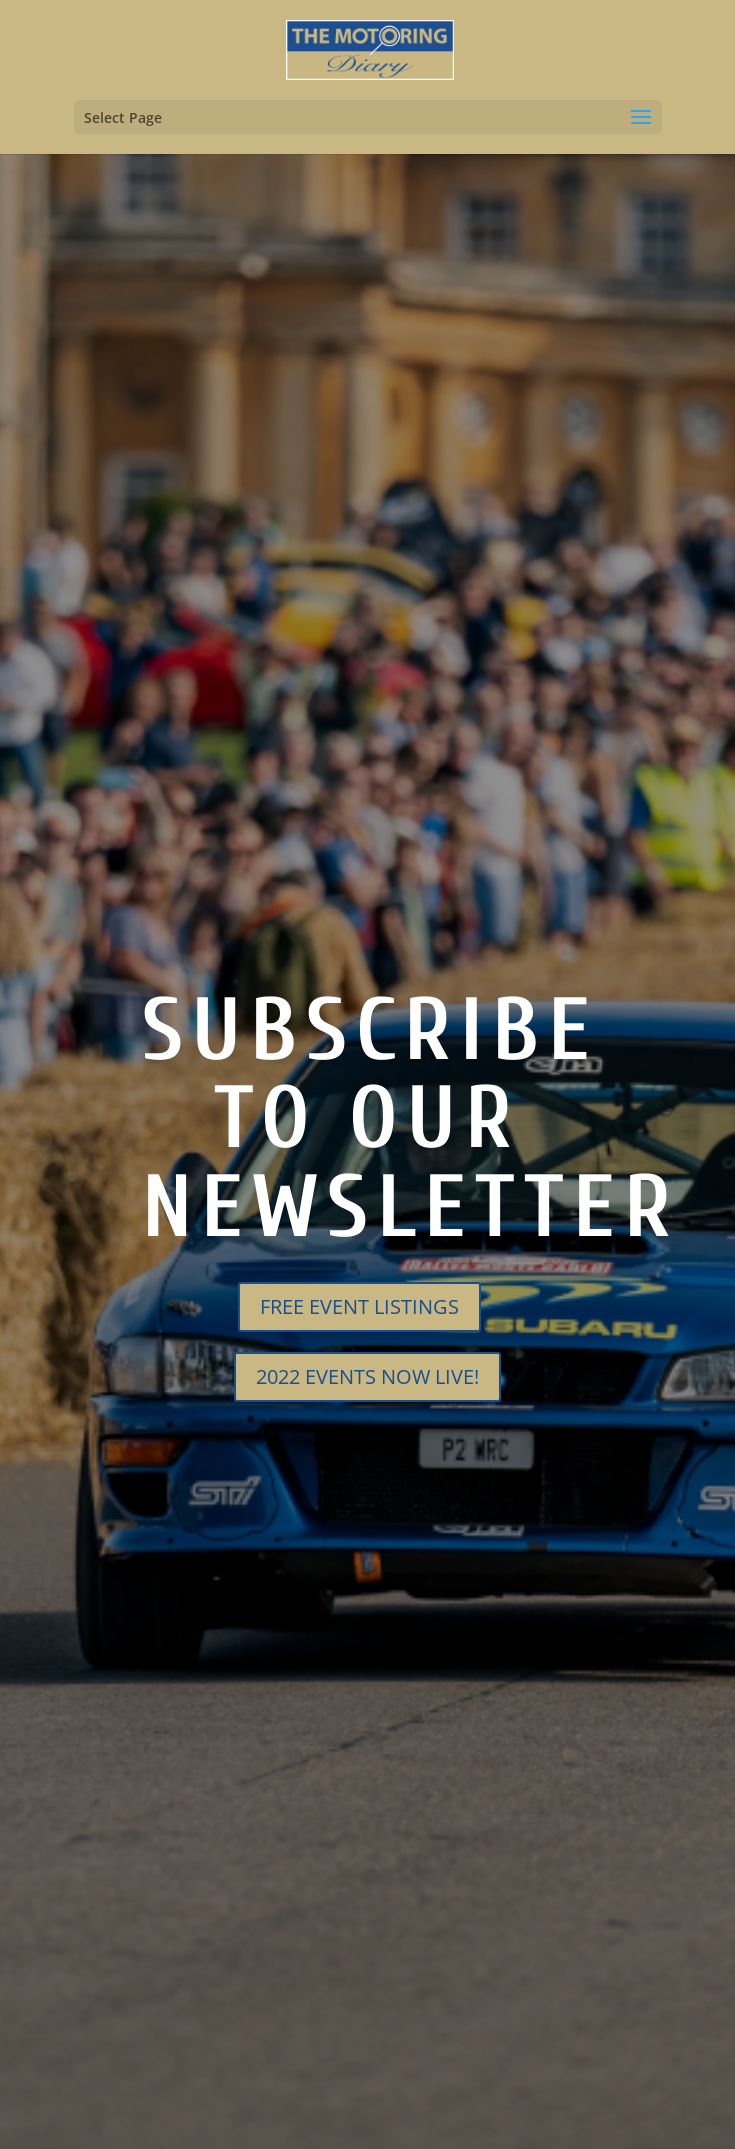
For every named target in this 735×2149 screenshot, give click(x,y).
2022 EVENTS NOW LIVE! (367, 1376)
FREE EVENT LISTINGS (359, 1306)
